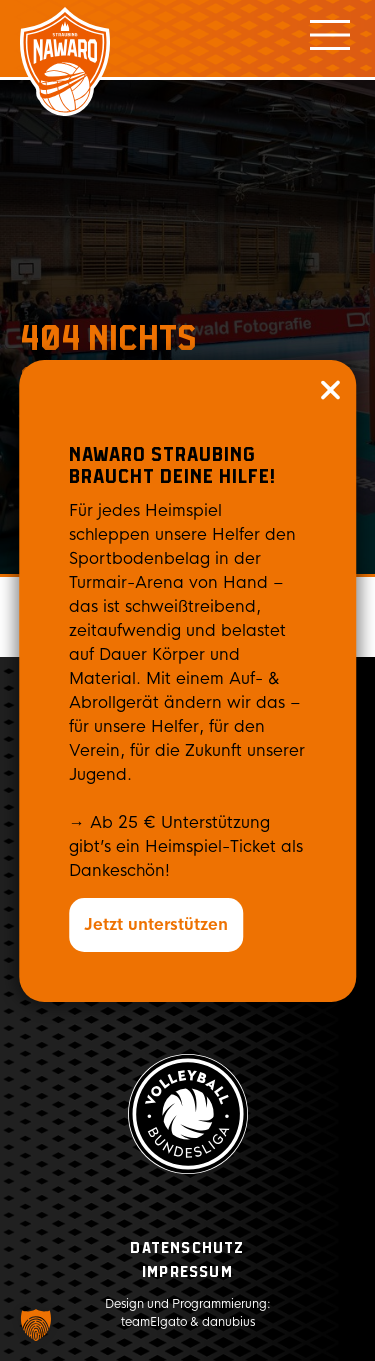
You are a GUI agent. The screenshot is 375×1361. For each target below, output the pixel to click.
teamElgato (154, 1322)
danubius (228, 1322)
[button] (36, 1325)
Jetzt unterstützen (156, 924)
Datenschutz (187, 1248)
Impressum (187, 1272)
